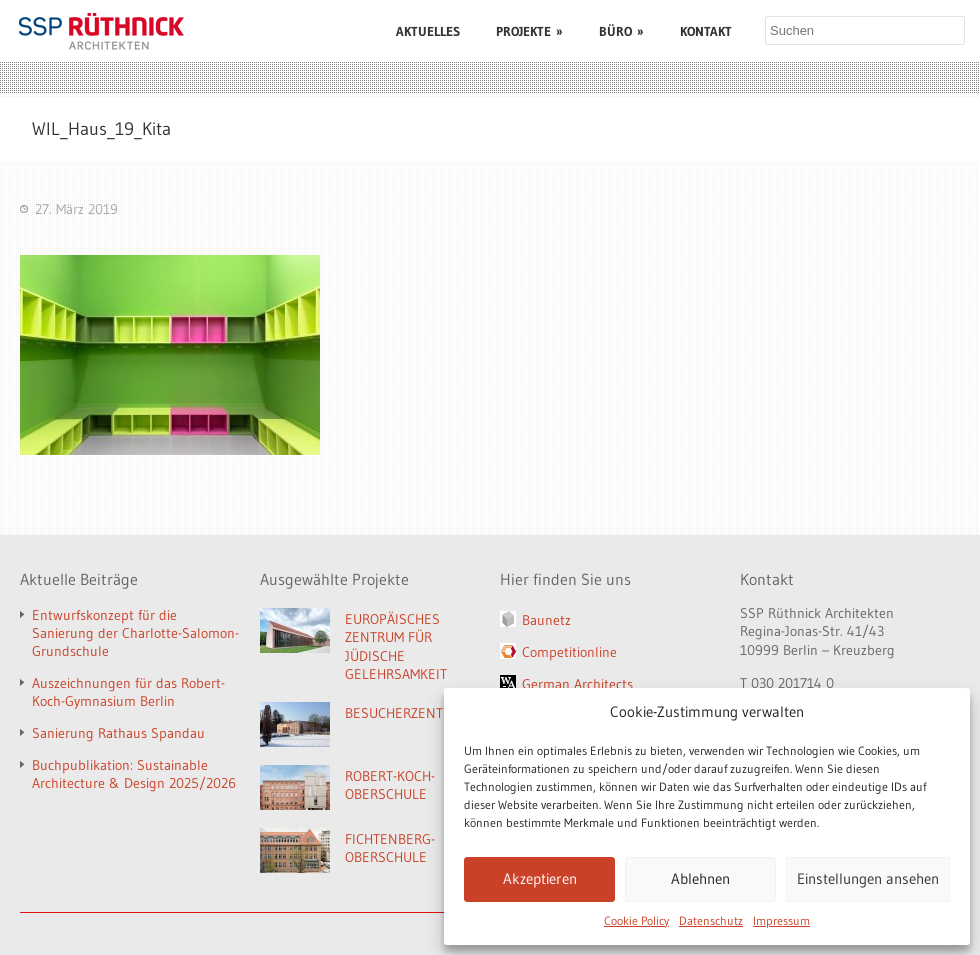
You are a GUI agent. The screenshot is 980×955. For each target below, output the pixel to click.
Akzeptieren (540, 878)
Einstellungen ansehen (868, 878)
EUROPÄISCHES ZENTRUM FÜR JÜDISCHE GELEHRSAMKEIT (396, 647)
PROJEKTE (529, 31)
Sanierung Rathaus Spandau (118, 733)
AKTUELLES (428, 31)
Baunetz (546, 620)
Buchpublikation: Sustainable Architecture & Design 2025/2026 (134, 774)
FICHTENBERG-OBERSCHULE (390, 848)
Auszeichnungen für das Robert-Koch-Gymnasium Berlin (128, 692)
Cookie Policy (636, 920)
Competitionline (569, 652)
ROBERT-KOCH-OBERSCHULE (390, 785)
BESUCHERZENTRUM (407, 713)
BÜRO (621, 31)
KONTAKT (706, 31)
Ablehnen (700, 878)
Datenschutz (711, 920)
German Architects (577, 684)
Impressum (781, 920)
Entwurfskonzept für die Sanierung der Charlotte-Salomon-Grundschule (135, 633)
